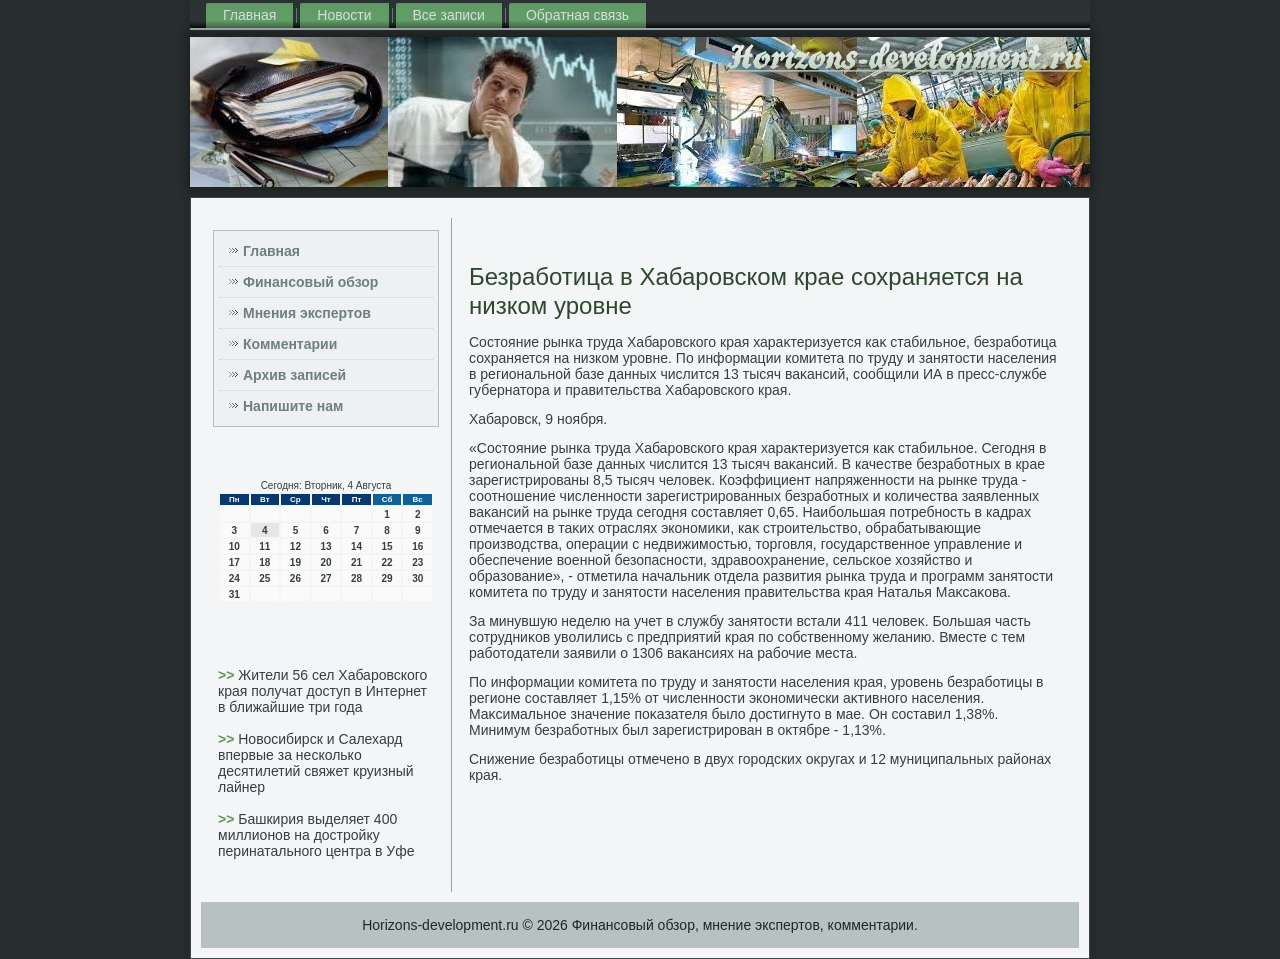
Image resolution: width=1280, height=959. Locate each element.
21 (356, 562)
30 (417, 578)
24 (234, 578)
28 (356, 578)
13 (325, 546)
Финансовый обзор (310, 282)
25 (264, 578)
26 (295, 578)
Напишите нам (293, 406)
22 (387, 562)
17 (234, 562)
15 (387, 546)
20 (325, 562)
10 (234, 546)
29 (387, 578)
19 (295, 562)
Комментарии (290, 344)
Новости (344, 15)
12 (295, 546)
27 (325, 578)
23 (417, 562)
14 (356, 546)
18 (264, 562)
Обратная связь (577, 15)
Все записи (449, 15)
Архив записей (294, 375)
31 (234, 594)
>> (228, 675)
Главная (249, 15)
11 (264, 546)
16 (417, 546)
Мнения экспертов (307, 313)
